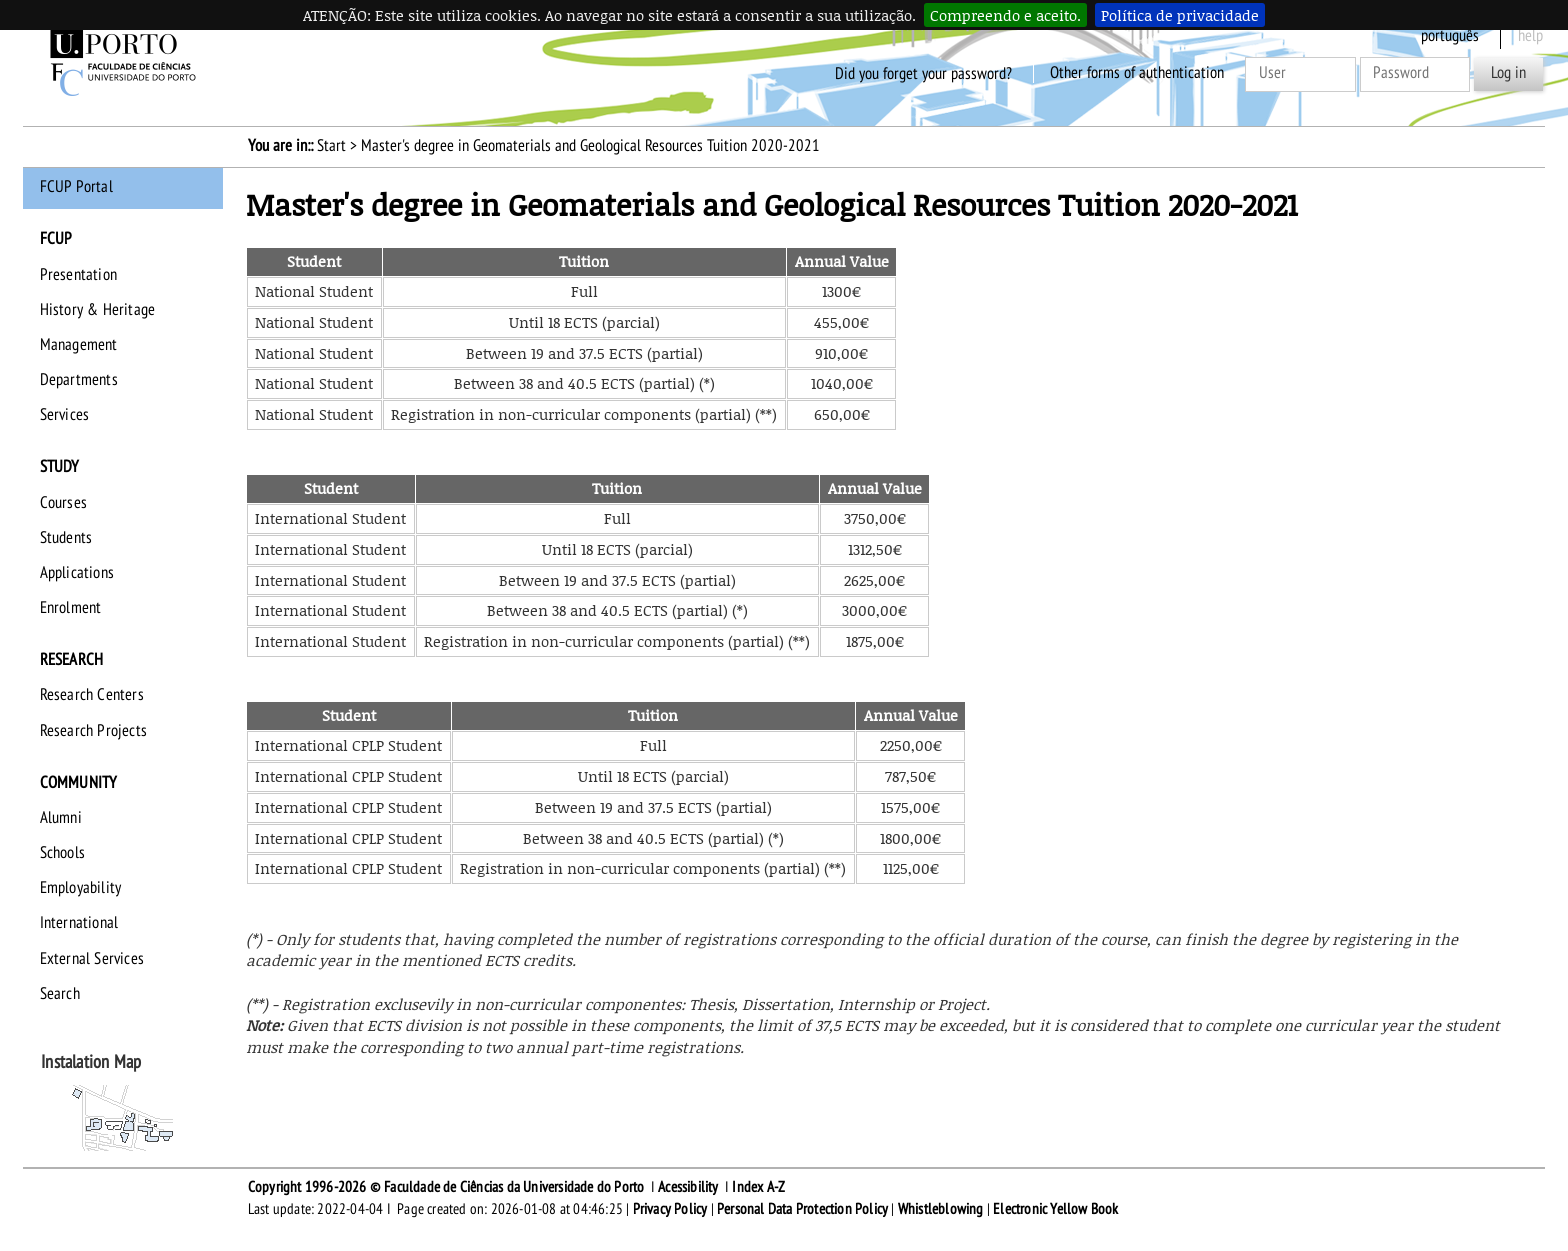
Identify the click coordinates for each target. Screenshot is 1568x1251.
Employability (81, 888)
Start (331, 146)
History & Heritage (98, 310)
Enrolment (71, 608)
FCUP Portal (76, 187)
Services (65, 415)
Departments (79, 380)
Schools (62, 853)
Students (66, 538)
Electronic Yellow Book (1055, 1209)
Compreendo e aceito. (1005, 15)
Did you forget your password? (923, 73)
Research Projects (93, 731)
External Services (92, 959)
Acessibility (688, 1187)
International (79, 923)
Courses (63, 503)
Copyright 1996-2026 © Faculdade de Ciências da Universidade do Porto (446, 1187)
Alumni (61, 818)
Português (1450, 36)
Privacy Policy (670, 1209)
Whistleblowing (941, 1209)
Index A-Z (758, 1187)
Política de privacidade (1180, 15)
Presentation (78, 275)
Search (60, 994)
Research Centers (92, 695)
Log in (1508, 73)
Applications (77, 573)
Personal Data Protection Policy (802, 1209)
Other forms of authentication (1137, 73)
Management (79, 345)
